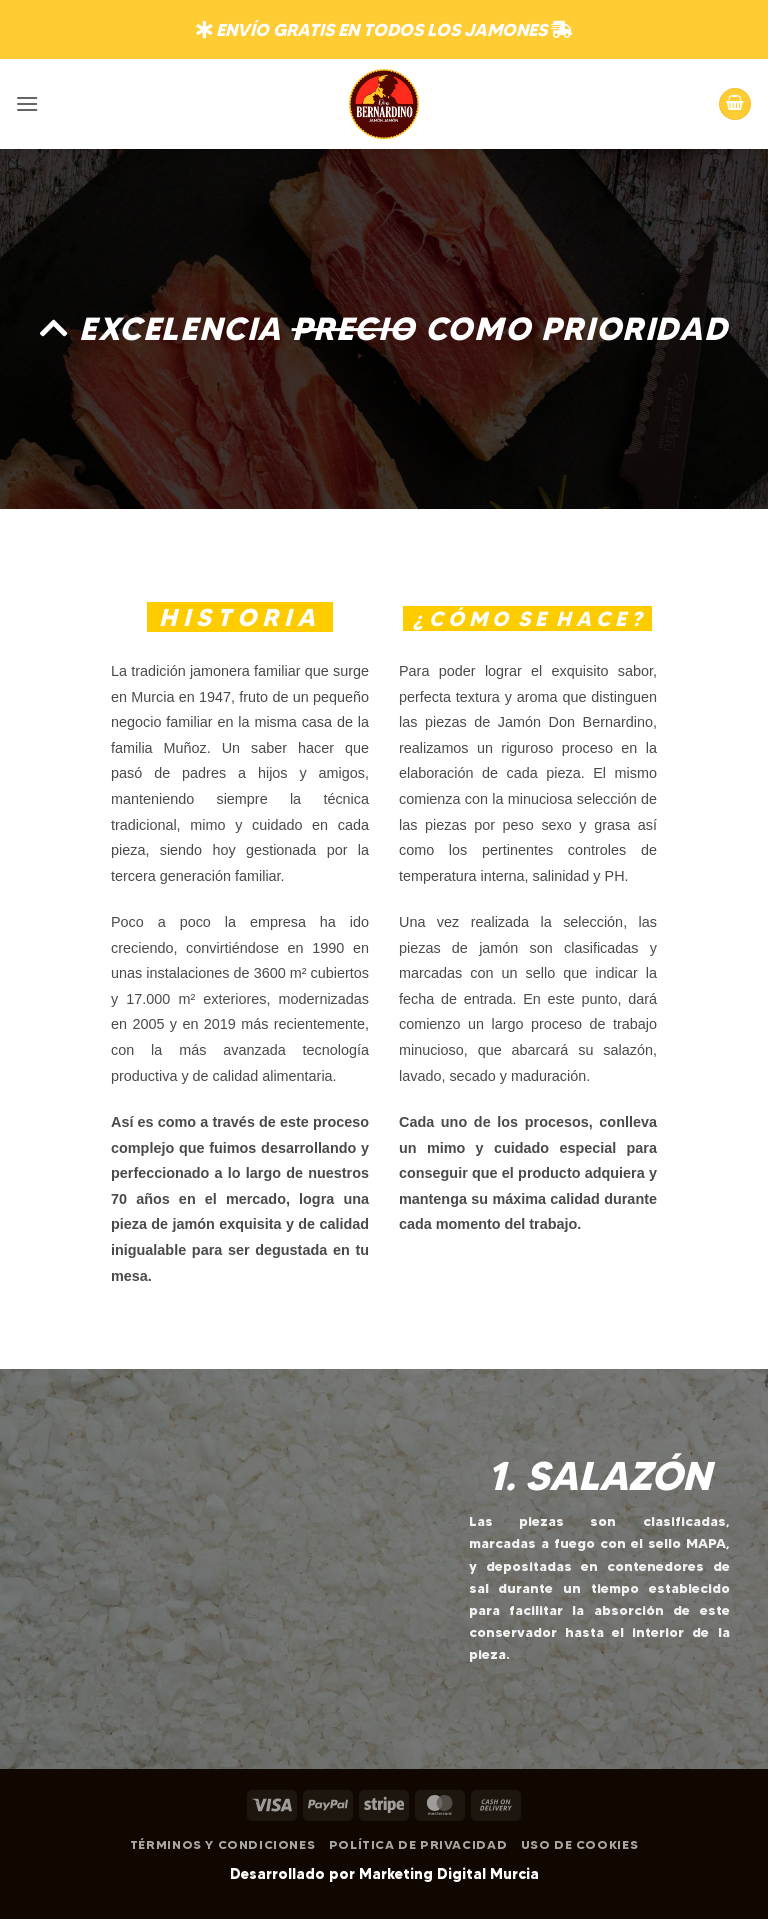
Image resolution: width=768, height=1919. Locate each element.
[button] (27, 103)
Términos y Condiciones (222, 1844)
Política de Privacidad (418, 1844)
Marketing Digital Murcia (449, 1874)
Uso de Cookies (580, 1844)
